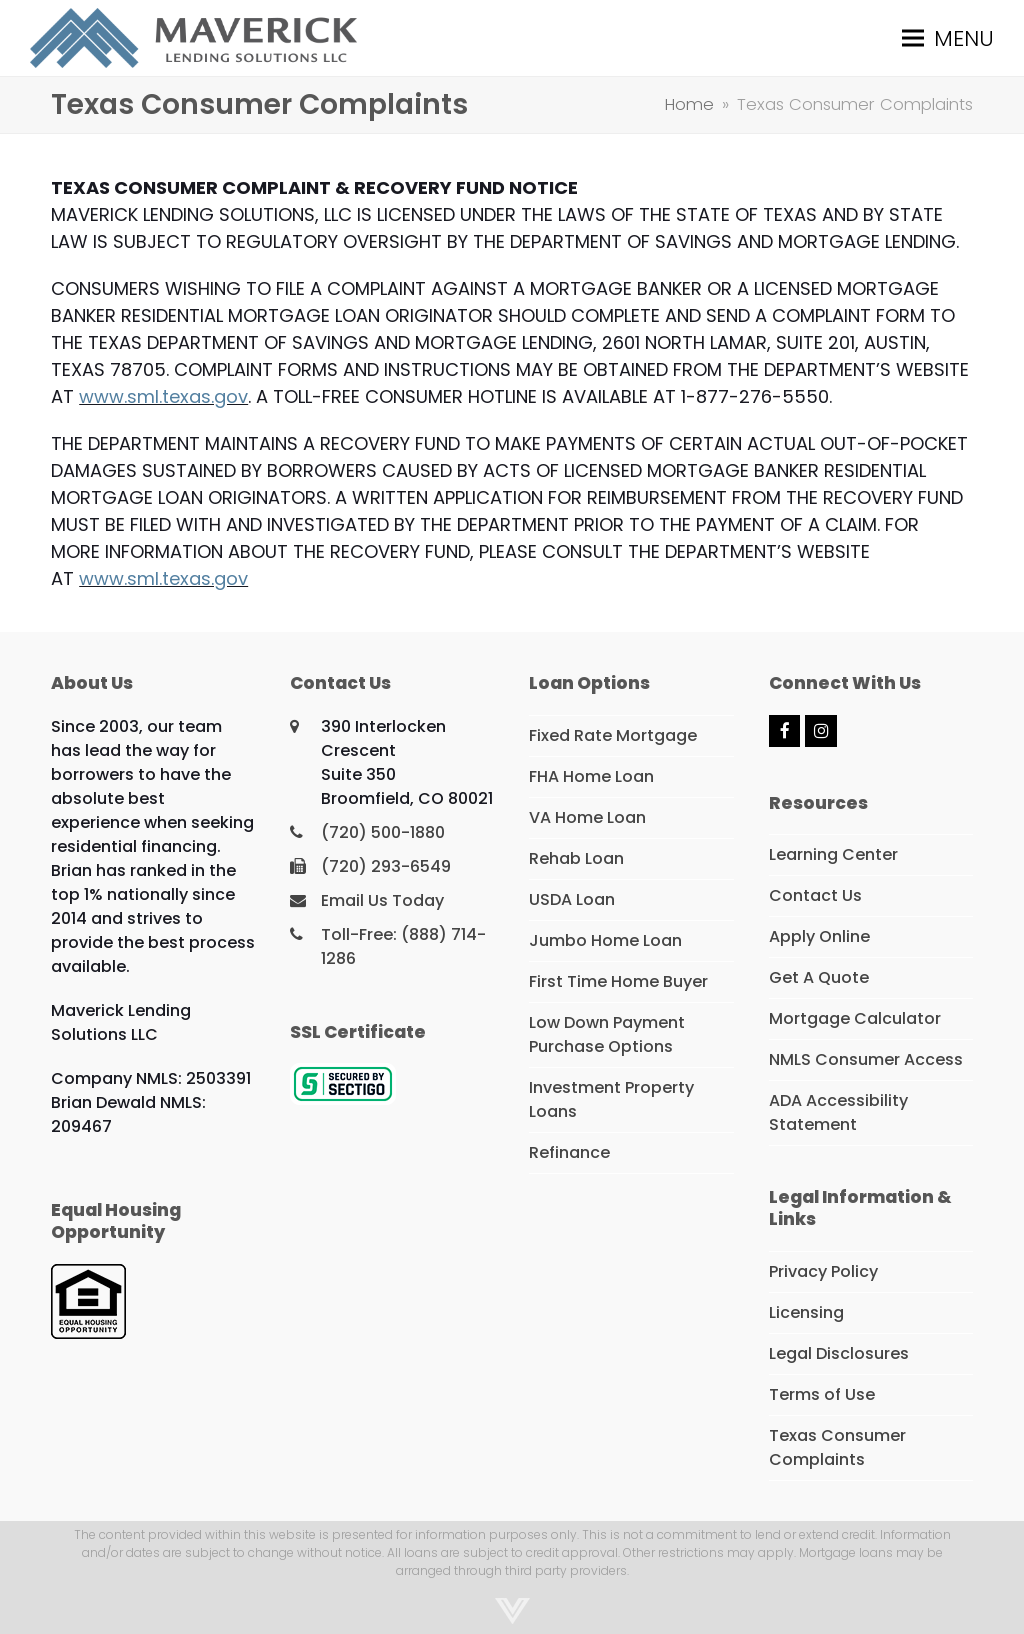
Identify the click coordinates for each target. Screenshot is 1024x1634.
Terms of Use (822, 1394)
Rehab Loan (576, 858)
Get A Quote (819, 977)
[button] (948, 37)
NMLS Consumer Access (866, 1059)
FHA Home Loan (591, 776)
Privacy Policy (823, 1271)
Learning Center (833, 854)
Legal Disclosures (839, 1353)
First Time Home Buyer (618, 981)
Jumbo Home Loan (605, 940)
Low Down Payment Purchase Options (607, 1034)
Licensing (806, 1312)
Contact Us (815, 895)
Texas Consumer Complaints (837, 1447)
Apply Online (819, 936)
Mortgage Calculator (855, 1018)
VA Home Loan (587, 817)
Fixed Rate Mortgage (613, 735)
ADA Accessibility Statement (838, 1112)
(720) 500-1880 (383, 832)
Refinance (569, 1152)
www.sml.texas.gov (163, 396)
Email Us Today (382, 900)
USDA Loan (572, 899)
